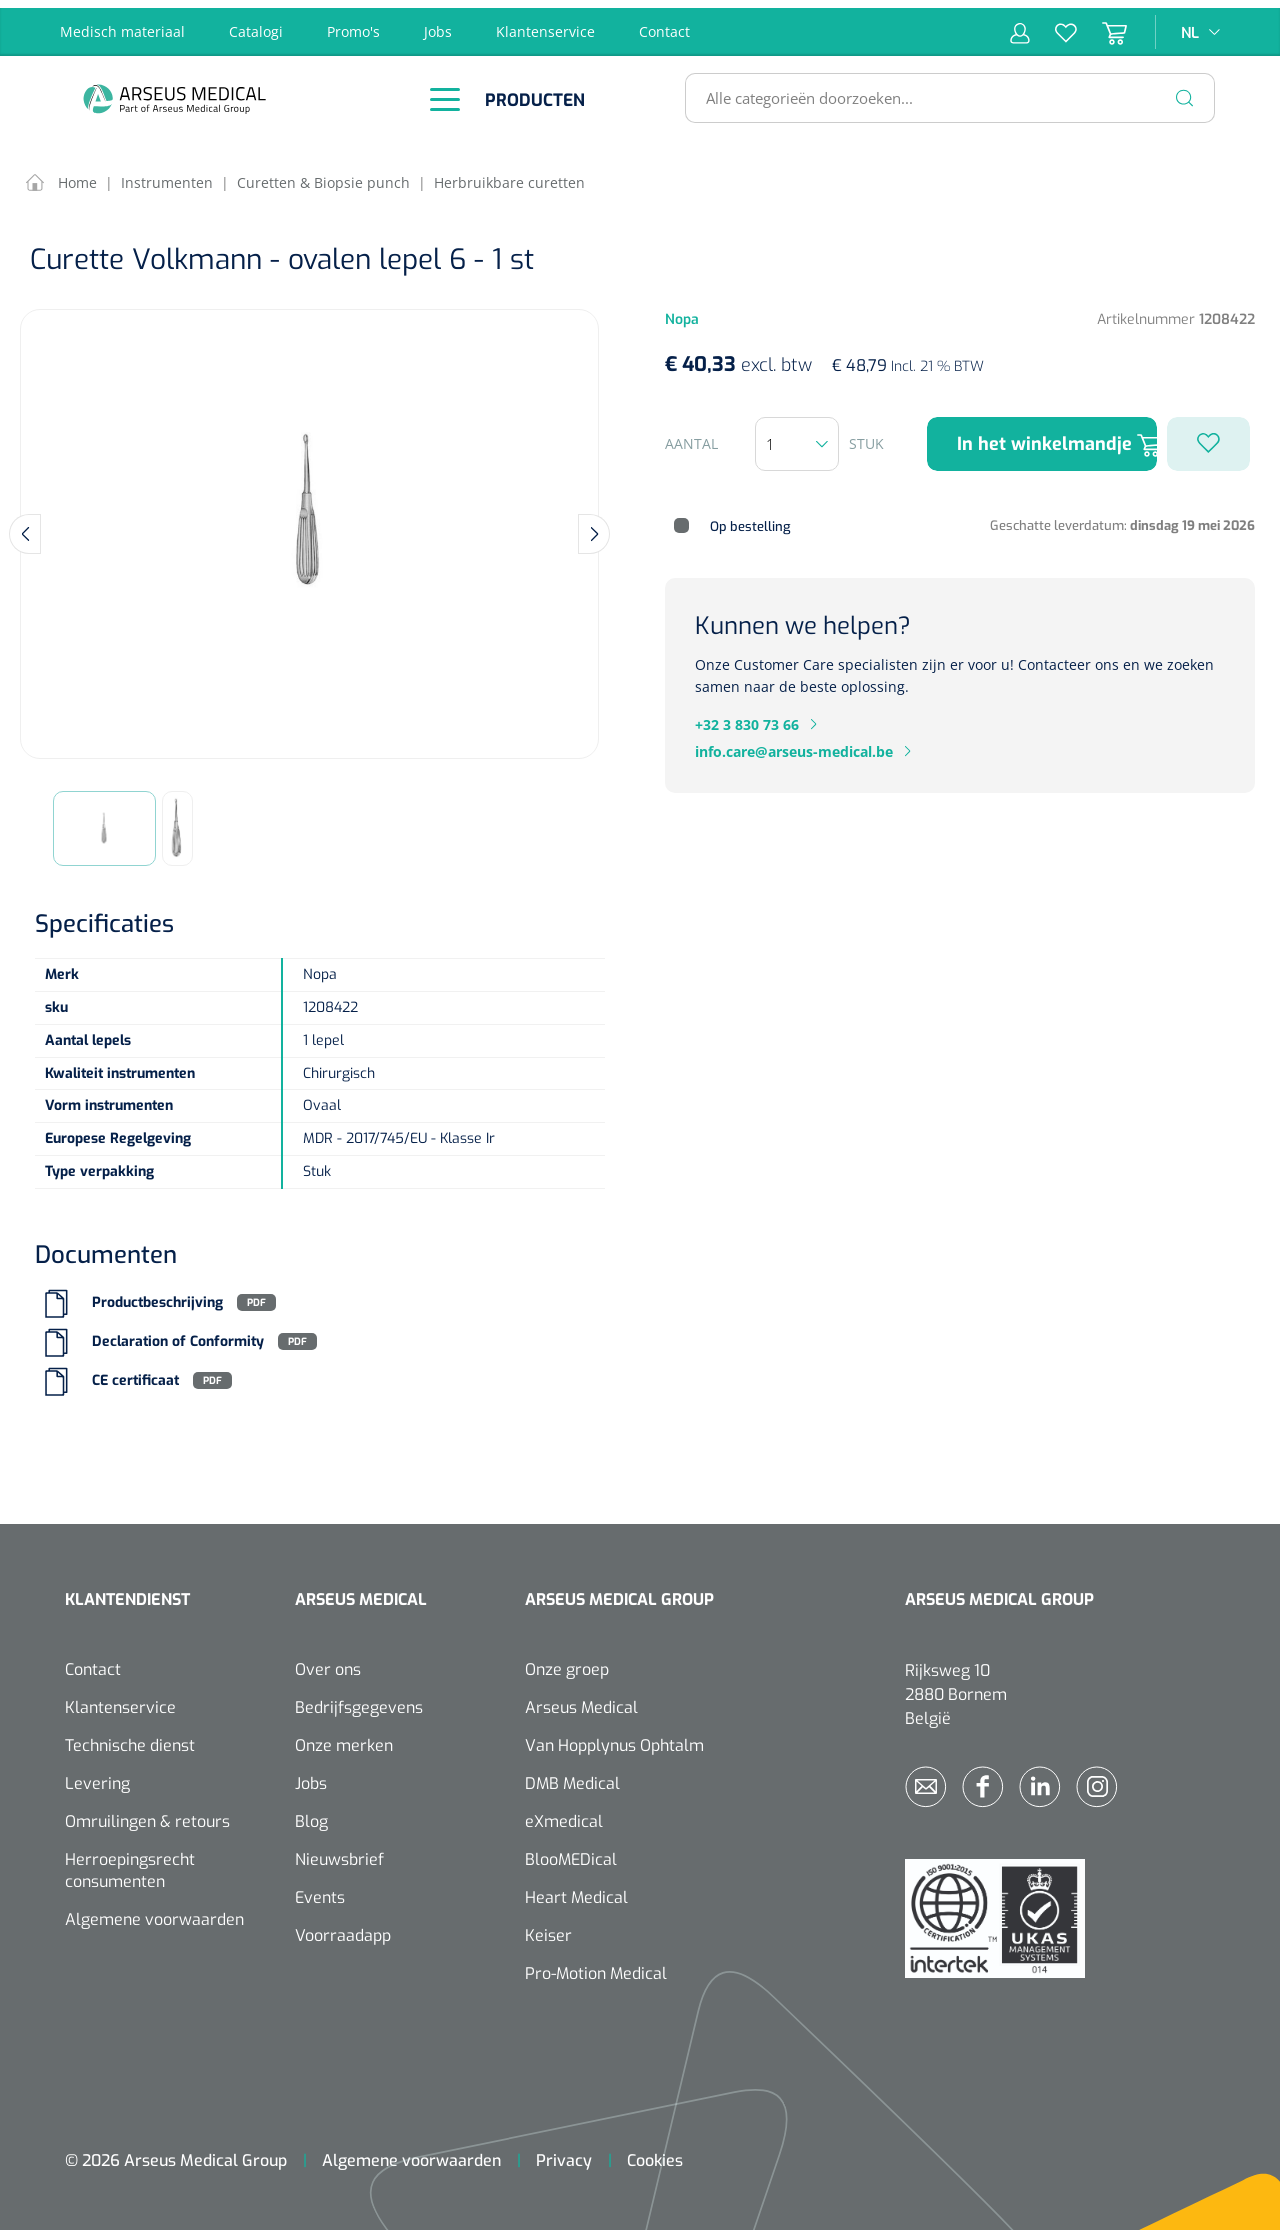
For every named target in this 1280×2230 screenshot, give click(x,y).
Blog (311, 1813)
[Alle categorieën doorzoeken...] (941, 90)
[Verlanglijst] (1053, 24)
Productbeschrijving (157, 1294)
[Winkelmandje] (1102, 24)
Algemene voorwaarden (154, 1911)
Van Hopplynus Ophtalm (614, 1737)
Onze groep (567, 1661)
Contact (664, 23)
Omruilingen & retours (147, 1813)
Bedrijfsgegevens (359, 1699)
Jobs (438, 23)
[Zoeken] (1185, 90)
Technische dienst (130, 1737)
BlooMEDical (571, 1851)
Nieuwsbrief (339, 1851)
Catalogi (256, 23)
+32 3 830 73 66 (747, 716)
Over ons (328, 1661)
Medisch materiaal (122, 23)
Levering (97, 1775)
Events (320, 1889)
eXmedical (564, 1813)
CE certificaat (135, 1372)
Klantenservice (545, 23)
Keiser (548, 1927)
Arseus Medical (581, 1699)
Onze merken (344, 1737)
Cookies (655, 2152)
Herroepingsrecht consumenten (130, 1862)
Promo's (353, 23)
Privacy (564, 2152)
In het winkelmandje (1057, 436)
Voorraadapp (343, 1927)
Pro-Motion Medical (596, 1965)
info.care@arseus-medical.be (794, 743)
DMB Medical (572, 1775)
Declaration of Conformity (178, 1333)
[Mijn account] (1020, 24)
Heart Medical (576, 1889)
